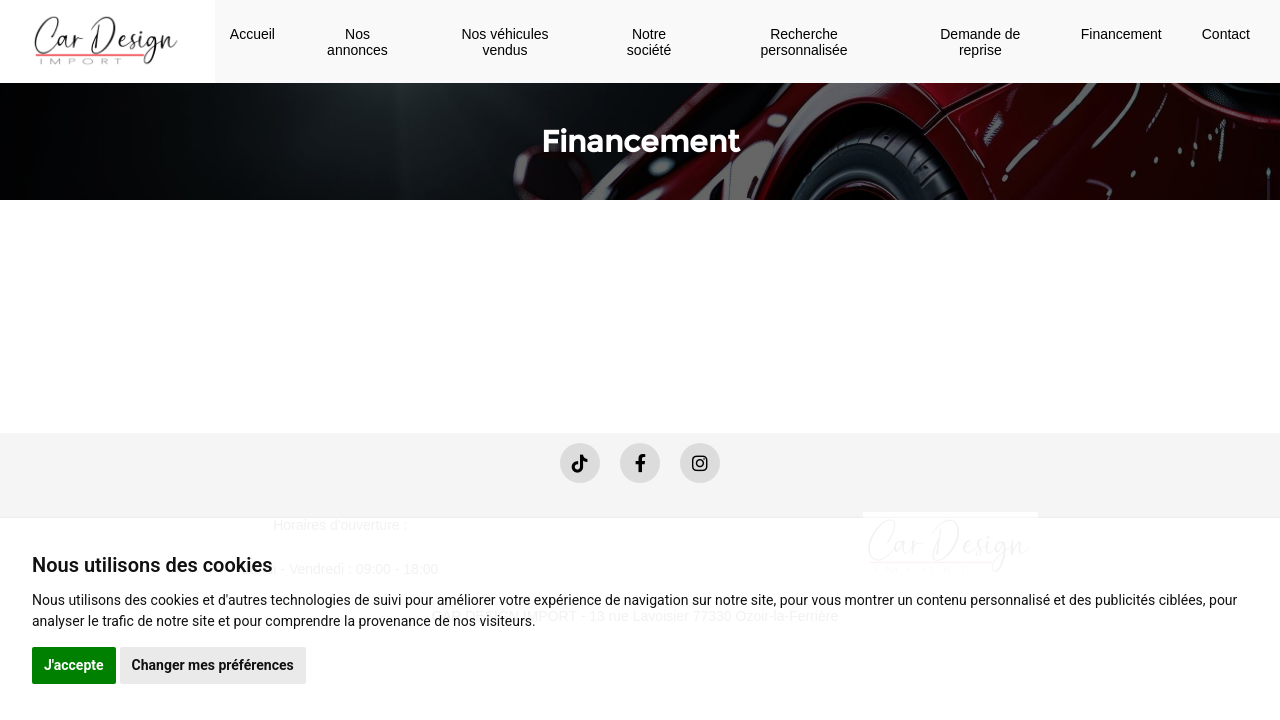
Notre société (649, 42)
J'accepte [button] (74, 665)
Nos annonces (357, 42)
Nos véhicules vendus (504, 42)
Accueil (252, 34)
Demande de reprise (980, 42)
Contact (1226, 34)
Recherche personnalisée (803, 42)
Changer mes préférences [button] (213, 665)
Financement (1121, 34)
